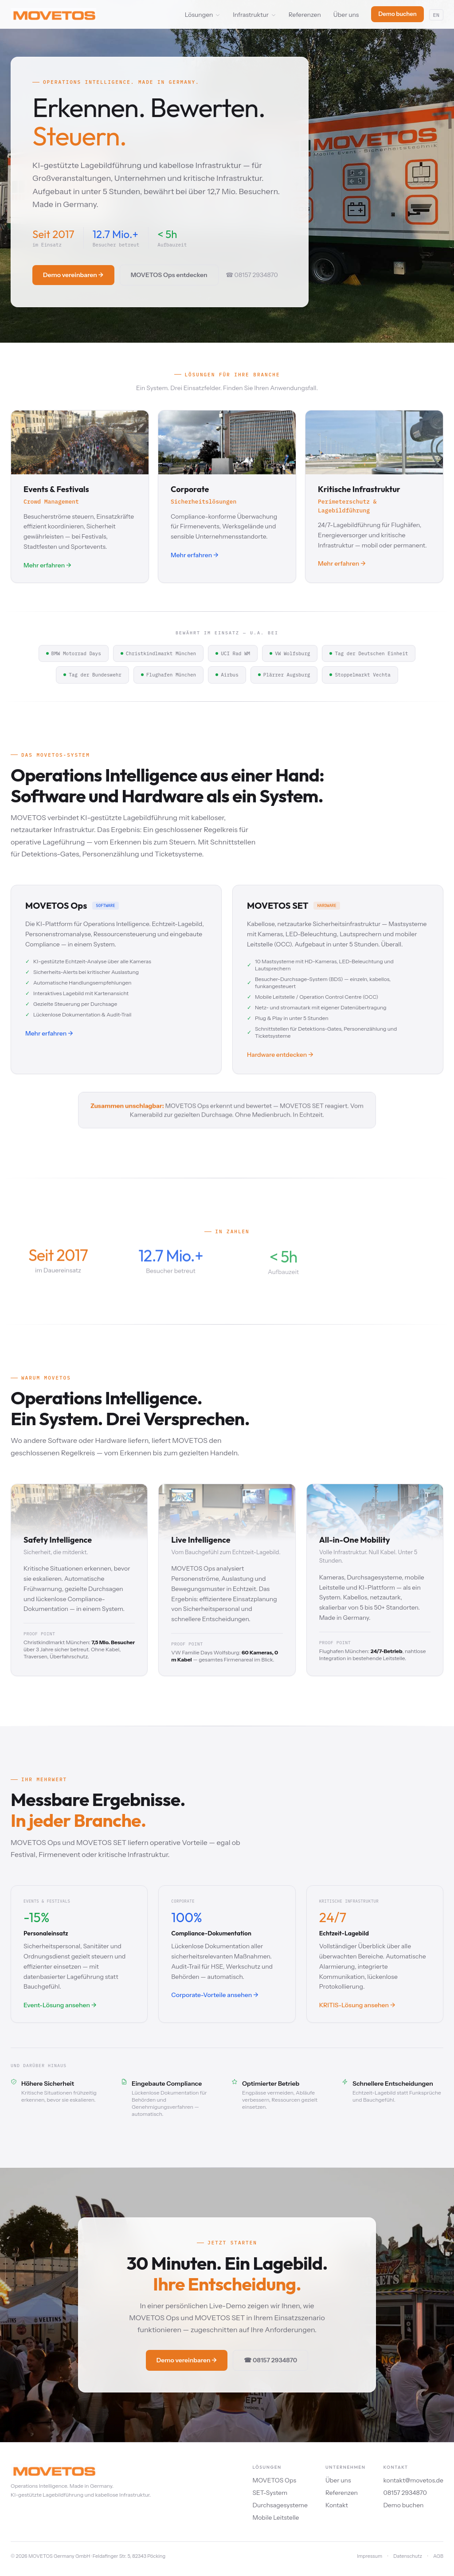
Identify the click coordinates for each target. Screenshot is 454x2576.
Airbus (227, 675)
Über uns (346, 15)
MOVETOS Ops (274, 2480)
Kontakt (336, 2505)
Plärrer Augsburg (284, 675)
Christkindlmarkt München (158, 653)
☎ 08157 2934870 (252, 275)
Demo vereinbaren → (73, 275)
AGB (438, 2556)
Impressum (369, 2556)
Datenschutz (407, 2556)
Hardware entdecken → (280, 1055)
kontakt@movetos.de (413, 2480)
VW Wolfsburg (290, 653)
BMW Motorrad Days (73, 653)
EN (436, 15)
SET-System (269, 2493)
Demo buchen (397, 13)
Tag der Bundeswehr (92, 675)
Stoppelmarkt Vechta (359, 675)
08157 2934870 (405, 2493)
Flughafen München (168, 675)
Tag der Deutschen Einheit (368, 653)
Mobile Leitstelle (275, 2517)
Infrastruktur (254, 15)
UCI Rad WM (232, 653)
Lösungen (203, 15)
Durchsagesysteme (279, 2505)
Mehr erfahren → (49, 1033)
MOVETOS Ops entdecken (169, 275)
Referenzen (305, 15)
